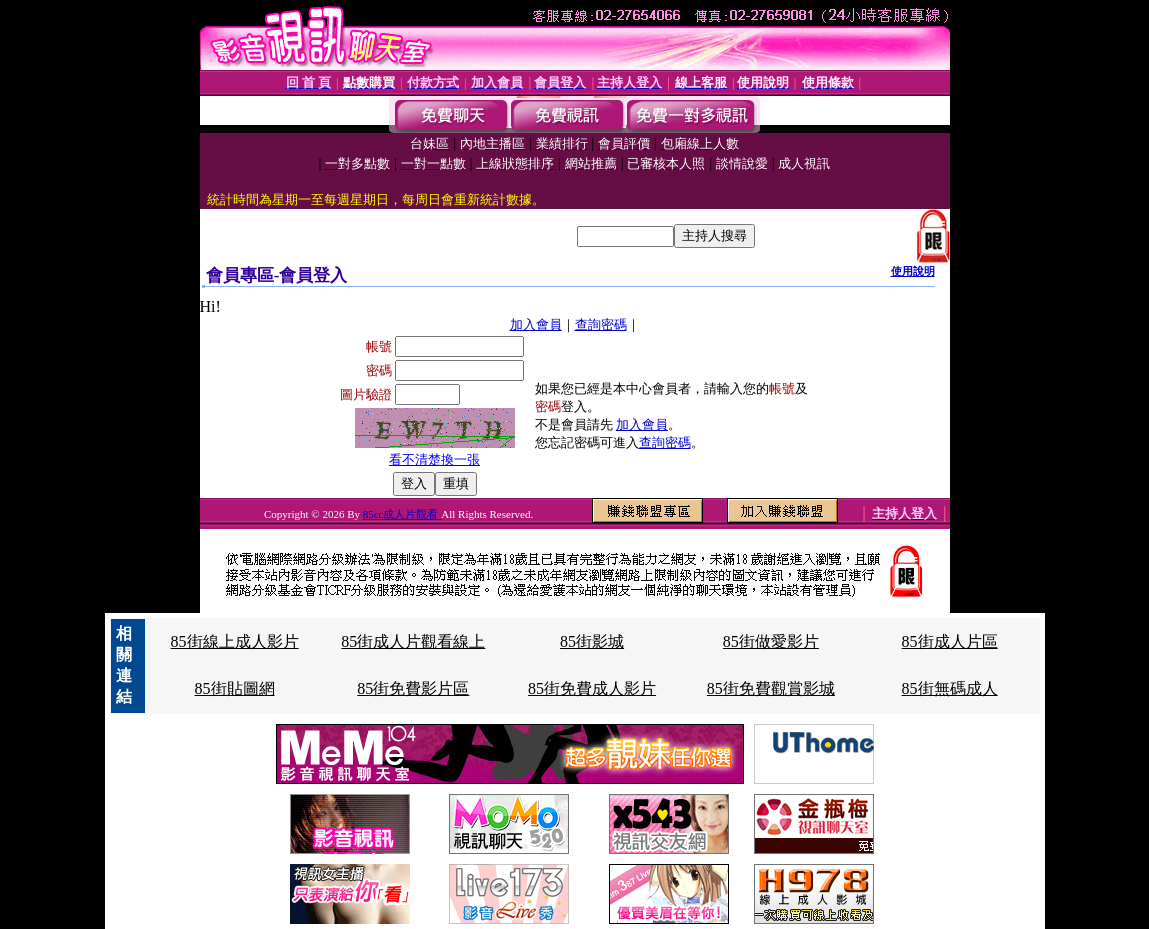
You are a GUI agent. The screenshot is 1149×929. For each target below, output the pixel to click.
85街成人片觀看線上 (413, 641)
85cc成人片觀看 (402, 514)
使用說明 (913, 271)
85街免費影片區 (413, 688)
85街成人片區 (950, 641)
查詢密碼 (601, 324)
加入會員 (536, 324)
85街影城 (592, 641)
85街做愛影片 (771, 641)
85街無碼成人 (950, 688)
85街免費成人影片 (592, 688)
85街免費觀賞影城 (771, 688)
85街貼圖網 (235, 688)
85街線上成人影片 (235, 641)
